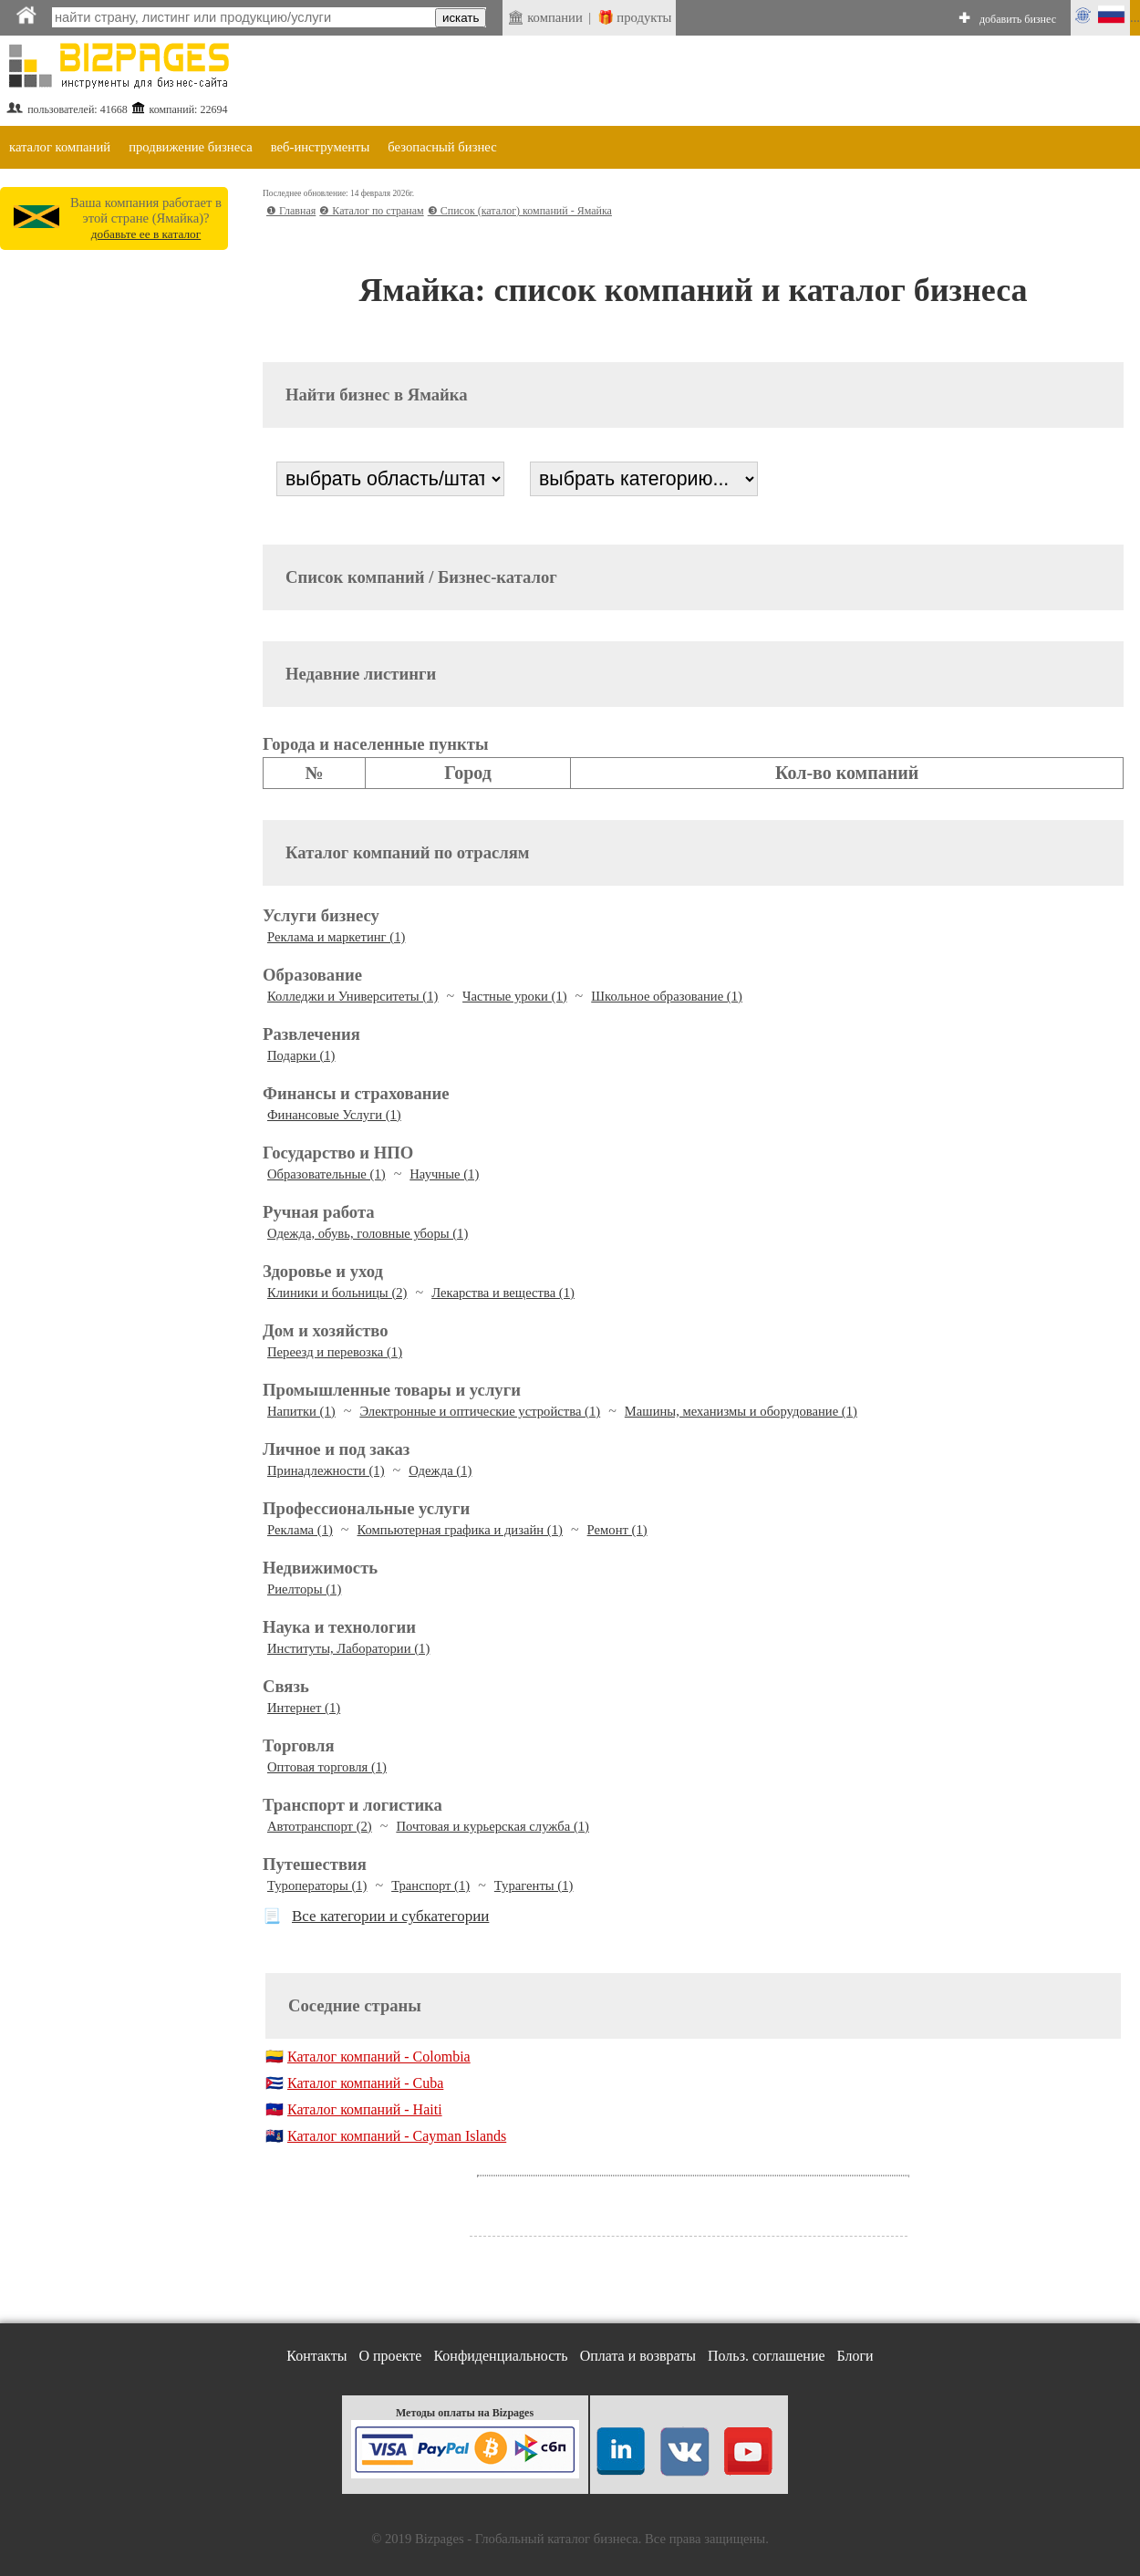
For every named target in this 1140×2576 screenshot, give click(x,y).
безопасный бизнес (442, 147)
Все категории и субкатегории (390, 1916)
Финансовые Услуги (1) (334, 1114)
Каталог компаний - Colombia (379, 2056)
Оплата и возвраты (638, 2355)
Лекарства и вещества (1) (503, 1292)
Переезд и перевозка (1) (334, 1352)
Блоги (855, 2355)
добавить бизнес (1017, 19)
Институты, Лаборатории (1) (348, 1648)
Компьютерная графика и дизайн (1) (460, 1529)
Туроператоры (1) (317, 1885)
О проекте (389, 2355)
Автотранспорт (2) (319, 1826)
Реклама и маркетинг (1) (336, 937)
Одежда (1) (440, 1470)
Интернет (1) (303, 1707)
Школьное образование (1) (666, 996)
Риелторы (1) (304, 1589)
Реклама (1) (300, 1529)
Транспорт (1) (430, 1885)
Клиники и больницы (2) (337, 1292)
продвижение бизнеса (191, 147)
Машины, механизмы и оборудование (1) (741, 1411)
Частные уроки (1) (514, 996)
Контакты (316, 2355)
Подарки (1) (301, 1055)
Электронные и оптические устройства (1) (479, 1411)
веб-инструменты (320, 147)
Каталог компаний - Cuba (365, 2083)
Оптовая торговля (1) (327, 1767)
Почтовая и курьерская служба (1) (492, 1826)
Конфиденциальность (500, 2355)
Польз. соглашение (766, 2355)
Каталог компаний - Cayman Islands (396, 2136)
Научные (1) (444, 1174)
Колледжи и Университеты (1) (352, 996)
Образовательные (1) (326, 1174)
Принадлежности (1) (326, 1470)
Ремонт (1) (617, 1529)
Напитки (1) (301, 1411)
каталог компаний (59, 147)
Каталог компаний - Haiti (364, 2109)
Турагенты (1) (534, 1885)
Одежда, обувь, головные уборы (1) (367, 1233)
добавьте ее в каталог (146, 234)
